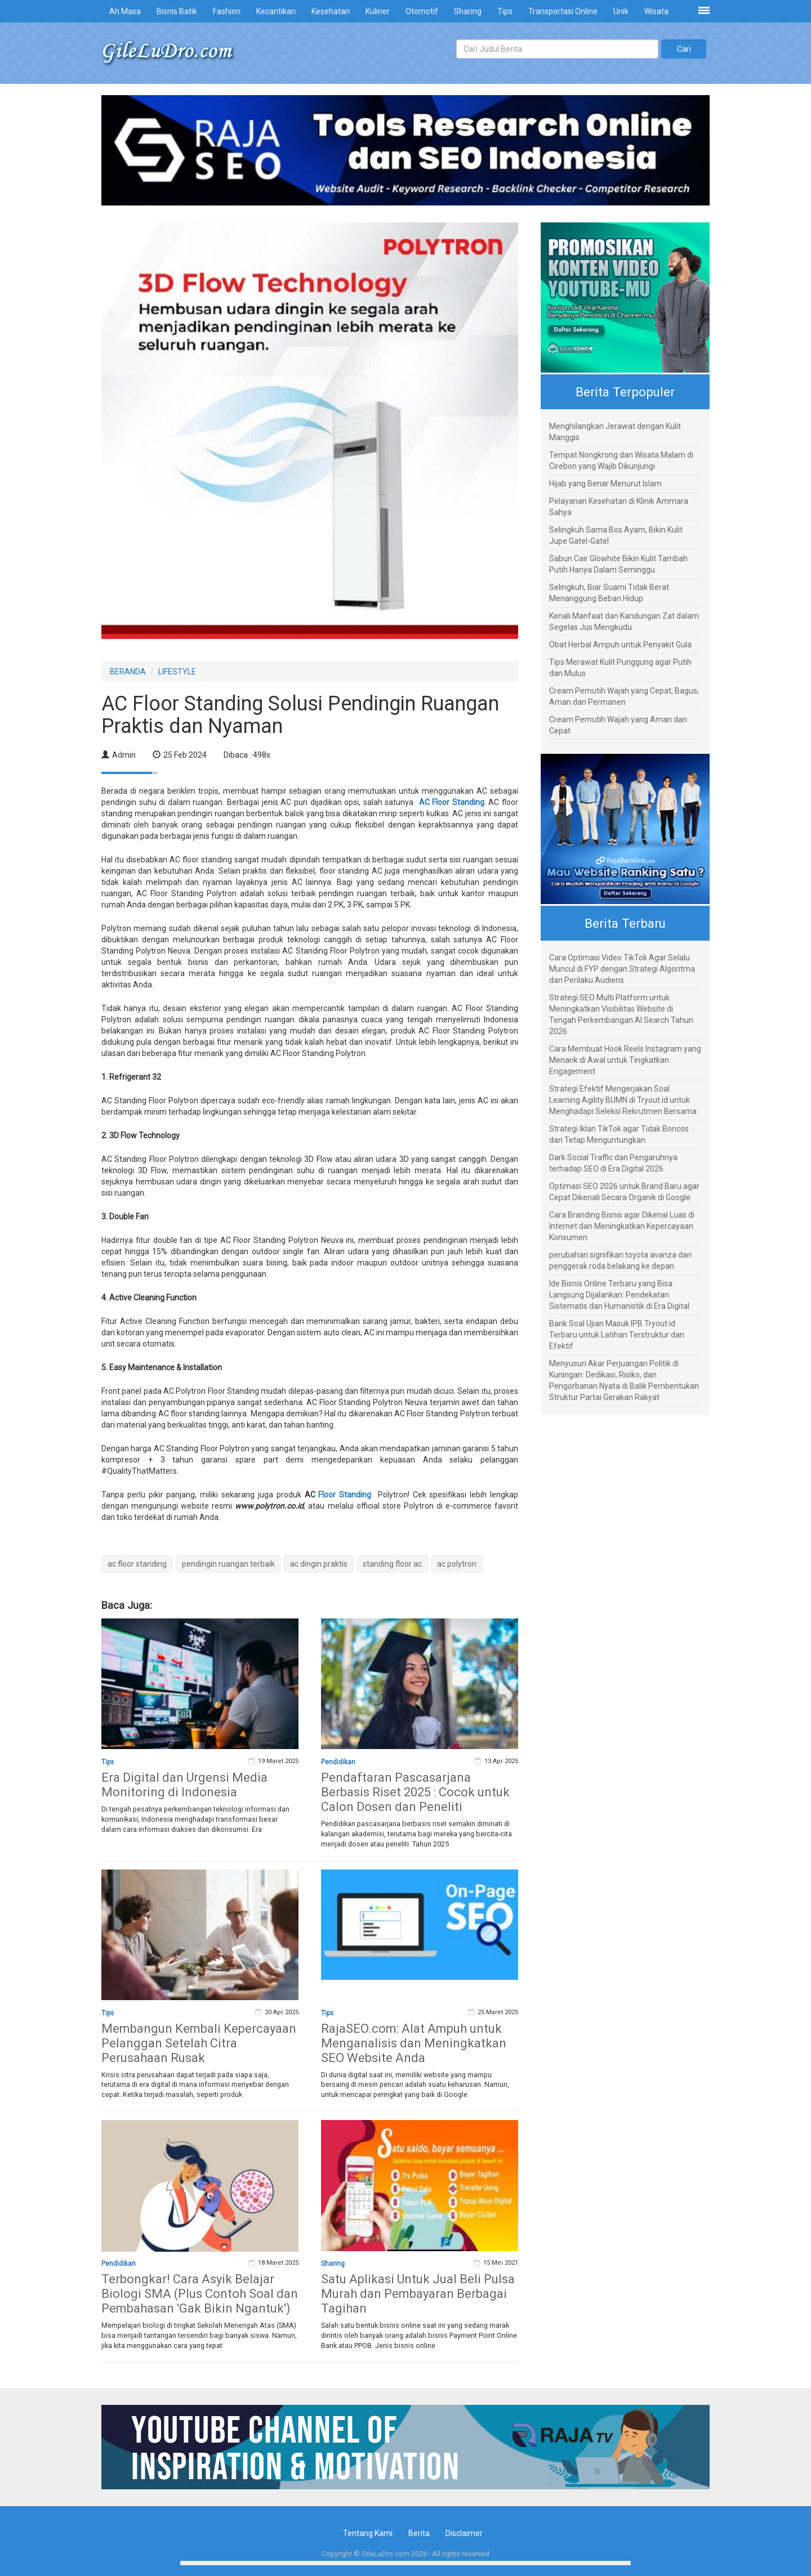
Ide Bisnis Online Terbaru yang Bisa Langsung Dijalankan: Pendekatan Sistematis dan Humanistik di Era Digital (619, 1295)
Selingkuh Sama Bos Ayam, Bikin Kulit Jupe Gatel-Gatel (616, 535)
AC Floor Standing (451, 802)
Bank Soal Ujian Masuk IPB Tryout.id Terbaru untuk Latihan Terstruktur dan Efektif (616, 1334)
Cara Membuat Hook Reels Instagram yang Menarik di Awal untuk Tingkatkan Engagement (625, 1060)
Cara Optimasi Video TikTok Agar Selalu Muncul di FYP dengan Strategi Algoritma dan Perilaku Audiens (622, 969)
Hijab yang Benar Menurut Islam (605, 483)
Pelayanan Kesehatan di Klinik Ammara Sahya (618, 507)
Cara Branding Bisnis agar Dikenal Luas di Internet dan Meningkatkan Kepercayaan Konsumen (621, 1226)
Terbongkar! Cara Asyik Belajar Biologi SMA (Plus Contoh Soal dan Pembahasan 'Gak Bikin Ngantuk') (199, 2293)
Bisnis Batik (177, 11)
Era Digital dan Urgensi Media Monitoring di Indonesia (184, 1784)
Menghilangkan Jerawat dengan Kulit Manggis (615, 432)
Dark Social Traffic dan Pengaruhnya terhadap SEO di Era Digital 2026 (613, 1163)
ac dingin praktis (318, 1563)
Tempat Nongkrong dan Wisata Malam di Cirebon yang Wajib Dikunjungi (621, 460)
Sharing (468, 11)
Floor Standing (344, 1494)
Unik (621, 11)
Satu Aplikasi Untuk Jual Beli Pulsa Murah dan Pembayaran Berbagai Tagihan (418, 2293)
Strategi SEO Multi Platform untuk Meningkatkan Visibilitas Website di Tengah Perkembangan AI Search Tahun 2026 (621, 1014)
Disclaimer (464, 2533)
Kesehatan (330, 11)
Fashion (226, 11)
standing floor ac (392, 1563)
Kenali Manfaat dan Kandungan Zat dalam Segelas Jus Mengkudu (624, 621)
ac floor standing (137, 1563)
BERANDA (128, 671)
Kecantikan (276, 11)
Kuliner (378, 11)
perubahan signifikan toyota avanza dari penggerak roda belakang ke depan (620, 1260)
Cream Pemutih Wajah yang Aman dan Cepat (618, 725)
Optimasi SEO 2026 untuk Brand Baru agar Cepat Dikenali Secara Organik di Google (624, 1192)
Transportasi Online (563, 11)
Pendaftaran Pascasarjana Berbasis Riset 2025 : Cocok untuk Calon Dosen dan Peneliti (415, 1792)
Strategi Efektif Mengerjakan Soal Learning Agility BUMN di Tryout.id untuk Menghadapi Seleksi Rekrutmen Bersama (623, 1100)
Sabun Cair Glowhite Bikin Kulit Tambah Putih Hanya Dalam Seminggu (618, 564)
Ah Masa (125, 11)
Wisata (656, 11)
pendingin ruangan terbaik (228, 1563)
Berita (419, 2533)
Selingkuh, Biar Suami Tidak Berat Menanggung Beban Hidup (609, 593)
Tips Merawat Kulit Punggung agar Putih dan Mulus (620, 668)
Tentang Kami (368, 2533)
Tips (505, 11)
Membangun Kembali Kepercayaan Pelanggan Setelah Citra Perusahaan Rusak (198, 2043)
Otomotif (422, 11)
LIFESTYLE (177, 671)
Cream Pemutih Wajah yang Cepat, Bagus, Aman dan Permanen (624, 696)
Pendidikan (338, 1762)
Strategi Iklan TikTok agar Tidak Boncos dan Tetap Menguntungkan (619, 1134)
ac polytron (456, 1563)
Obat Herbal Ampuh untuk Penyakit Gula (620, 644)
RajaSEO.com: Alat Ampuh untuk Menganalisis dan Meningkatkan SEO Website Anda (413, 2043)
